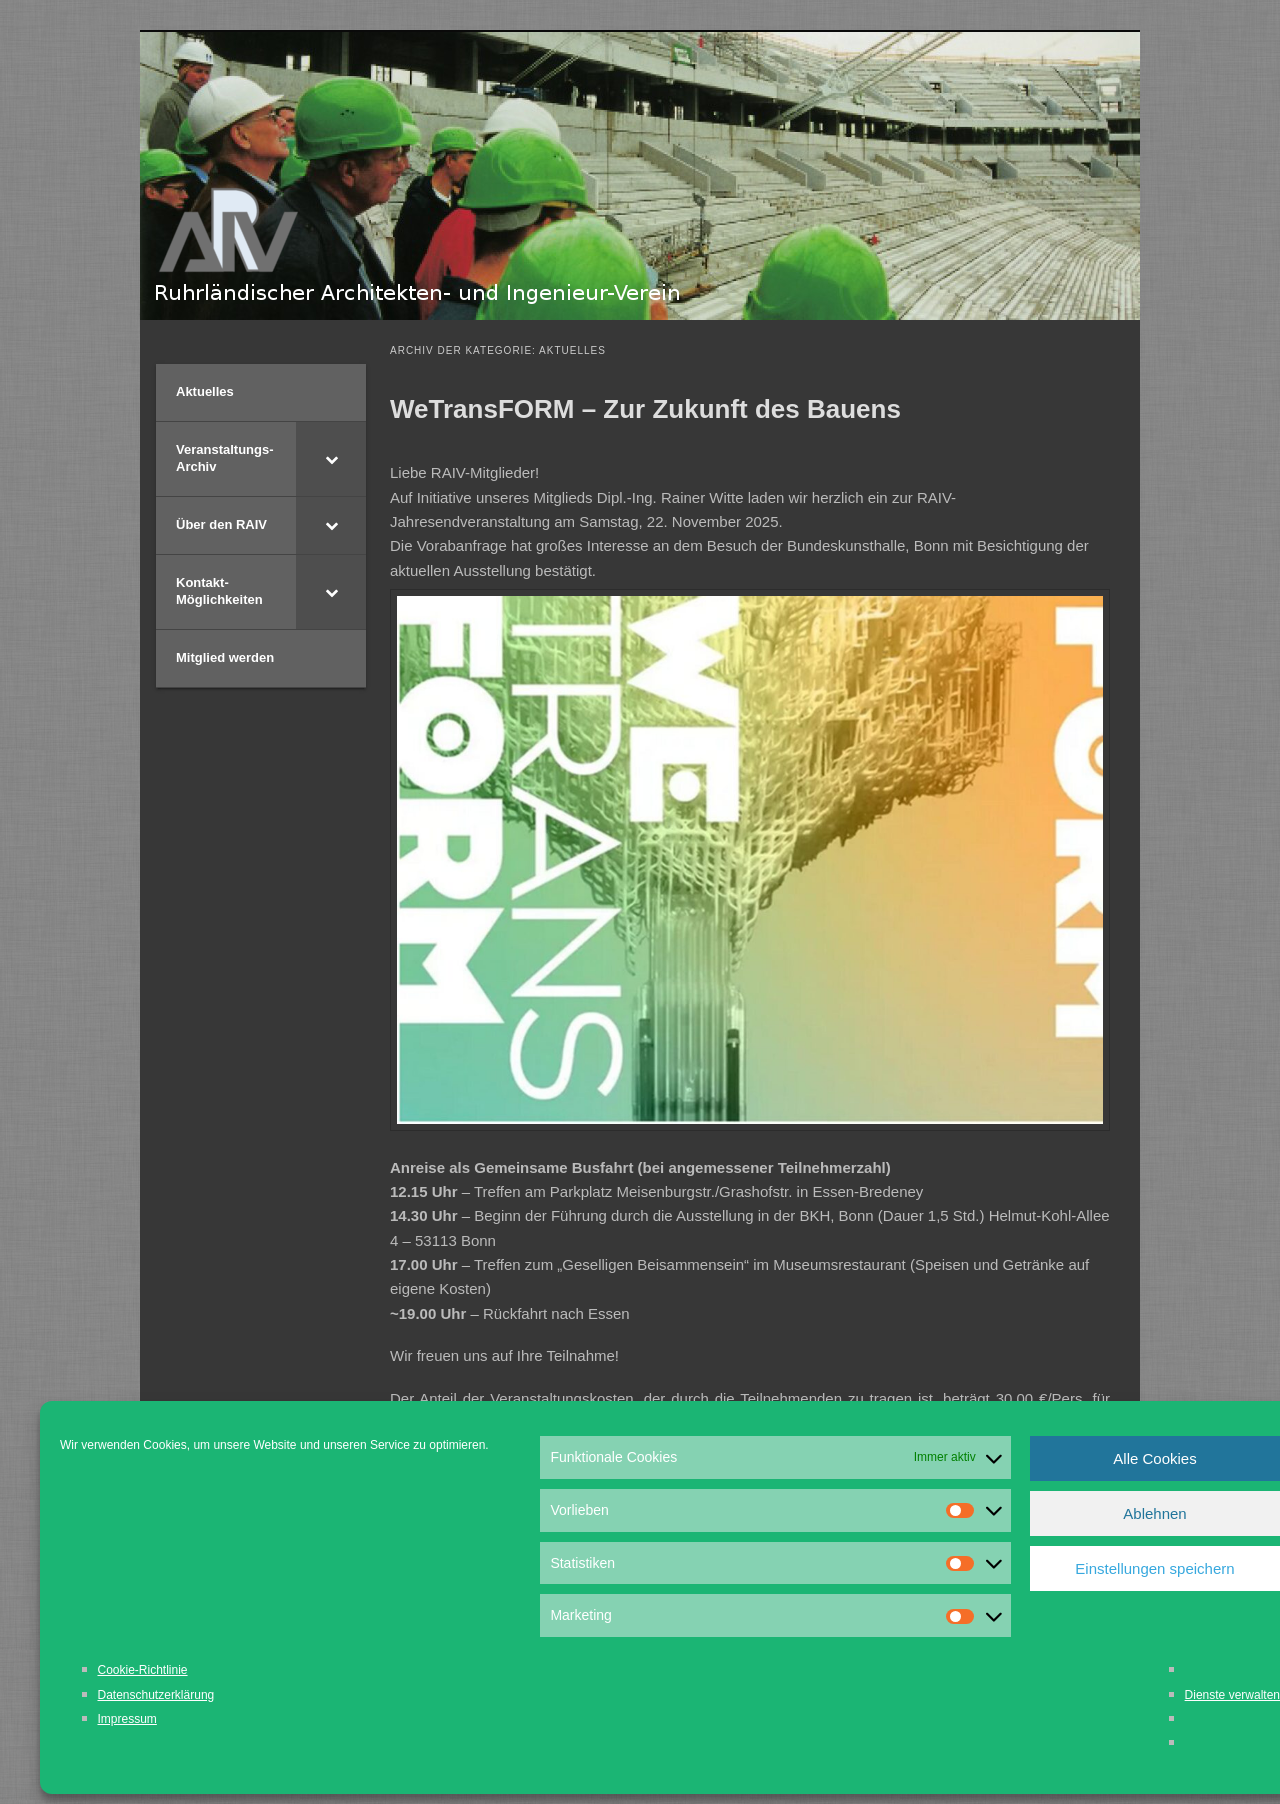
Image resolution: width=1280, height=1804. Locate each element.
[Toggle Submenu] (331, 459)
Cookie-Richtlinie (143, 1670)
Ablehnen (1154, 1513)
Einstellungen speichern (1154, 1568)
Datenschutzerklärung (156, 1695)
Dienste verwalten (1232, 1695)
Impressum (127, 1719)
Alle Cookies (1154, 1458)
